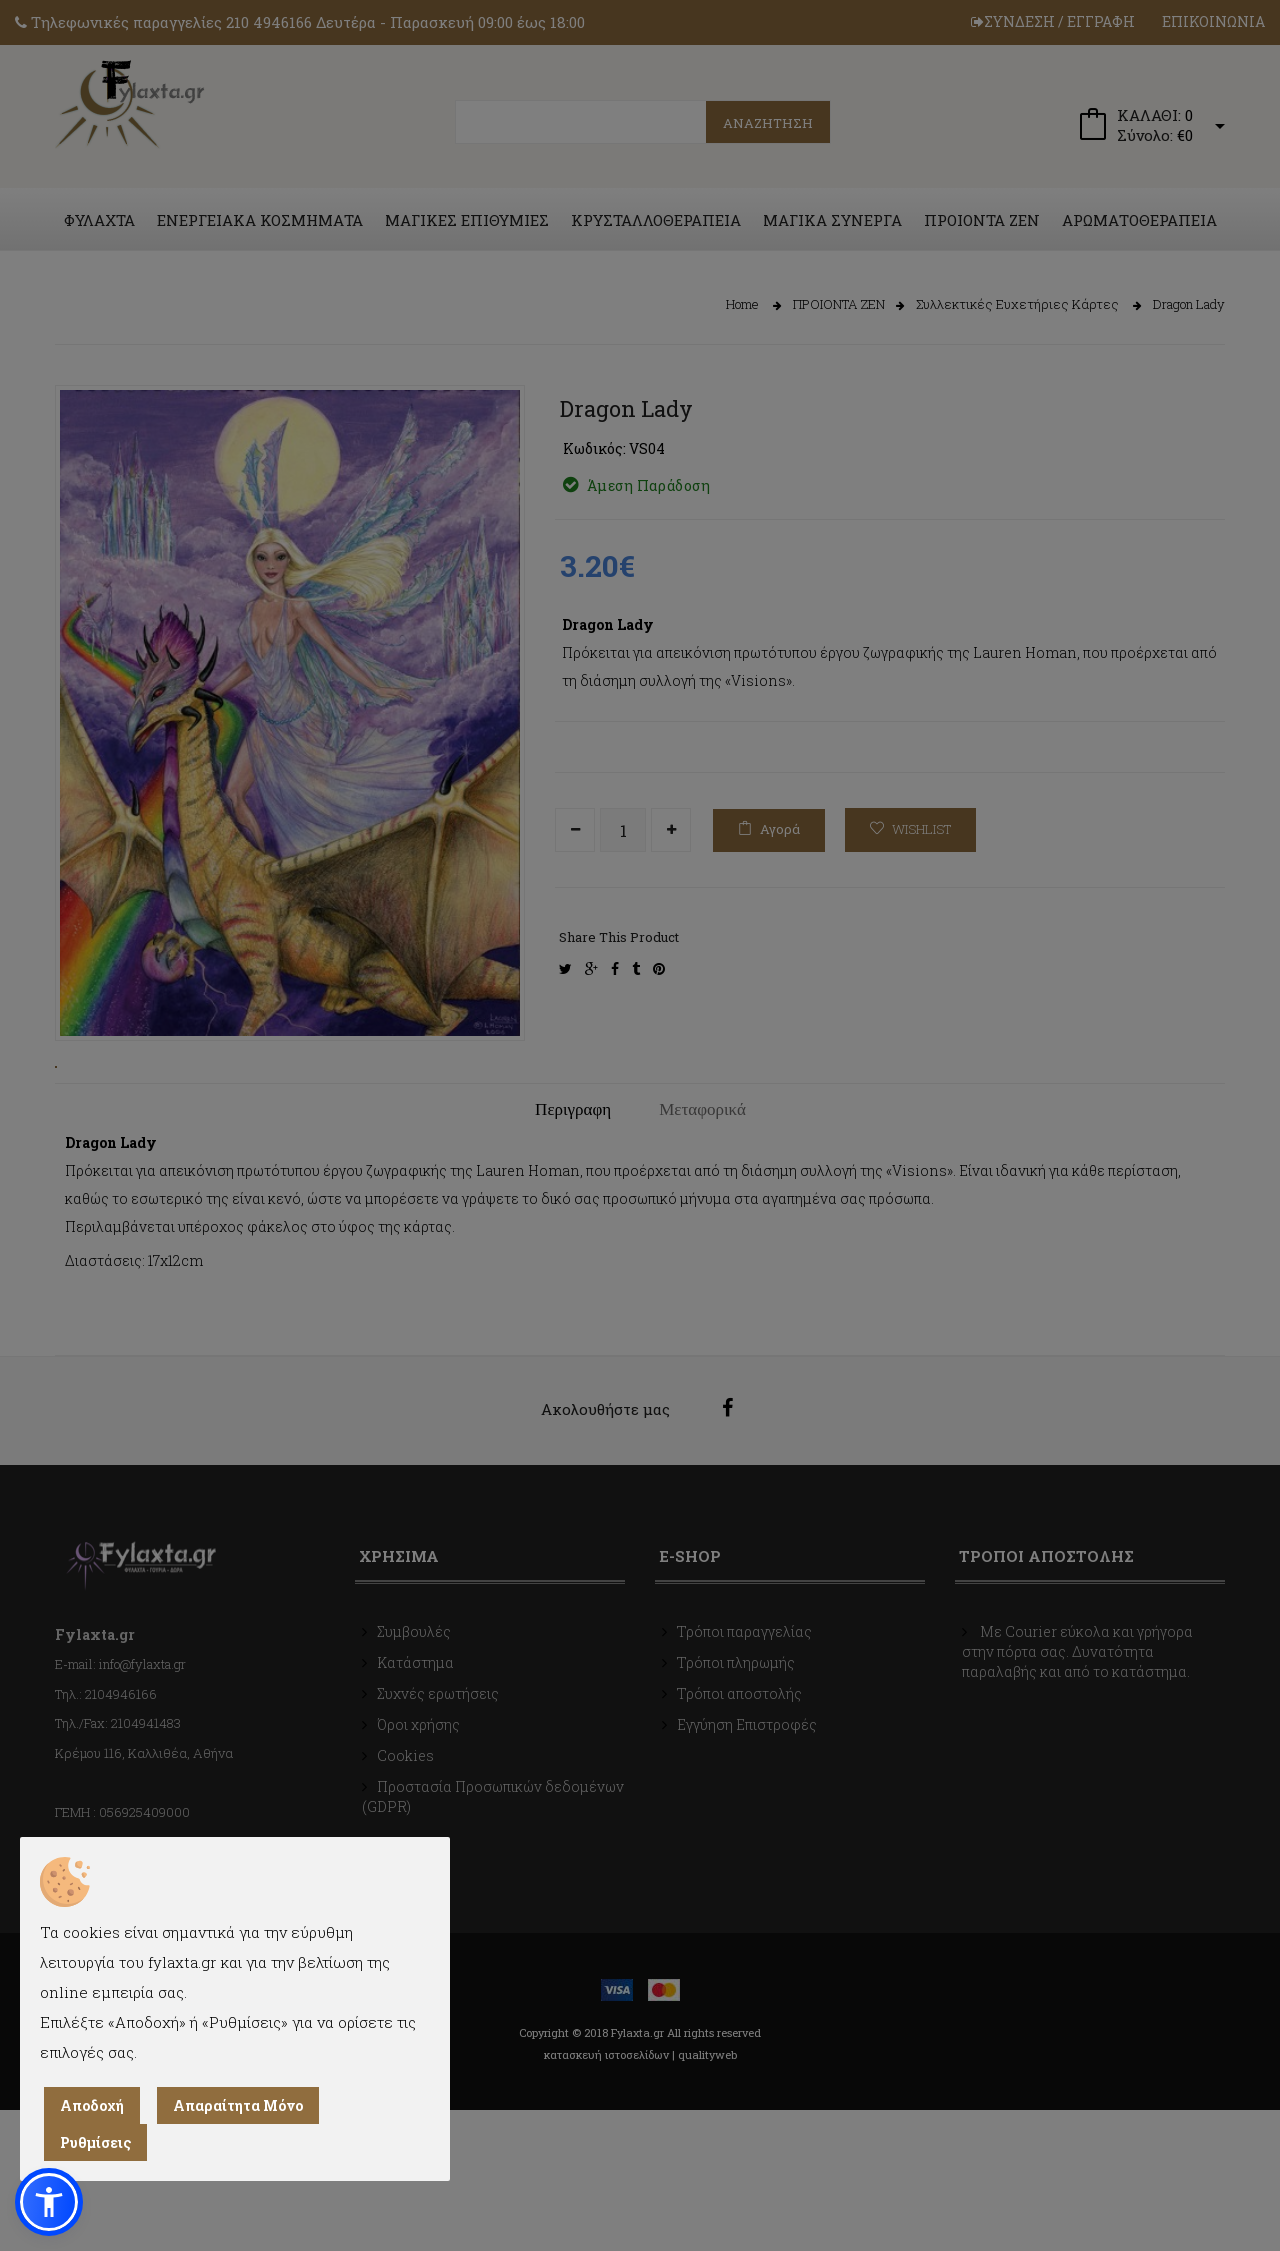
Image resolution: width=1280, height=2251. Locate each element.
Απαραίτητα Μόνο (238, 2105)
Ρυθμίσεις (95, 2142)
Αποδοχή (92, 2105)
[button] (49, 2202)
